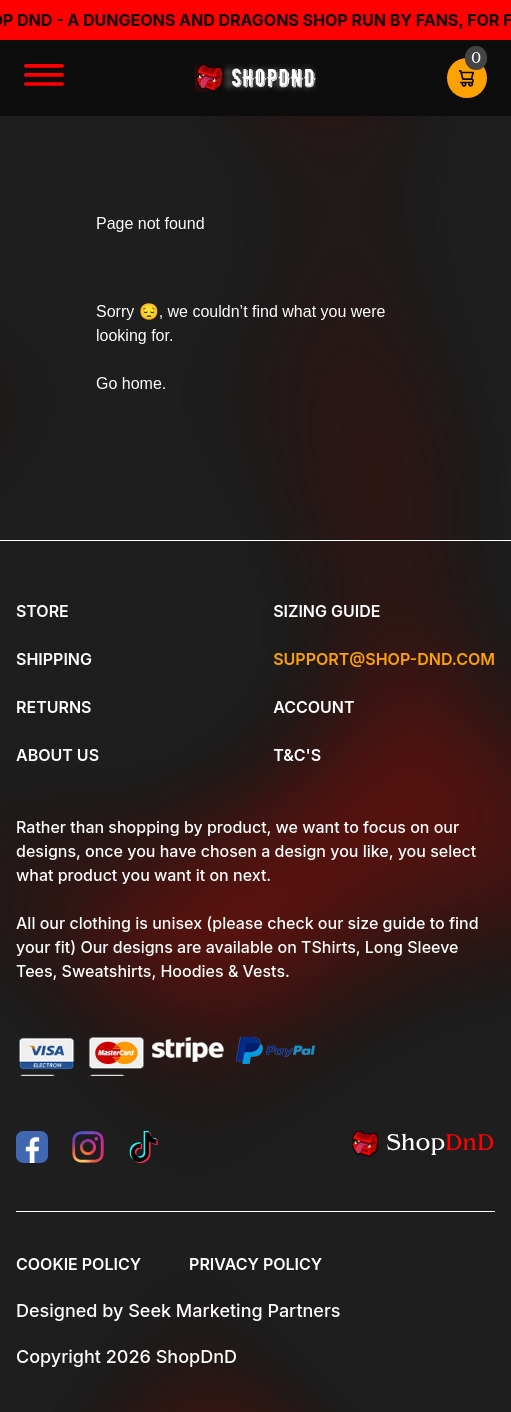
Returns (53, 707)
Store (42, 611)
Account (313, 707)
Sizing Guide (326, 611)
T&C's (297, 755)
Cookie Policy (78, 1264)
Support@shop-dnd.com (384, 659)
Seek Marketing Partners (234, 1310)
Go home (129, 383)
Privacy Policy (255, 1264)
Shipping (54, 659)
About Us (57, 755)
